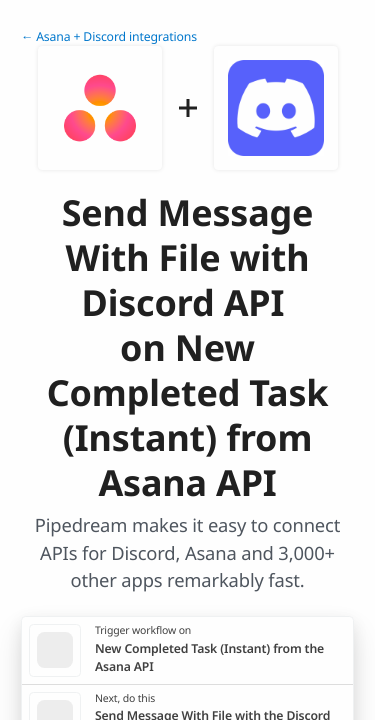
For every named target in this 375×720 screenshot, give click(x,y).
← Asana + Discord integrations (109, 36)
